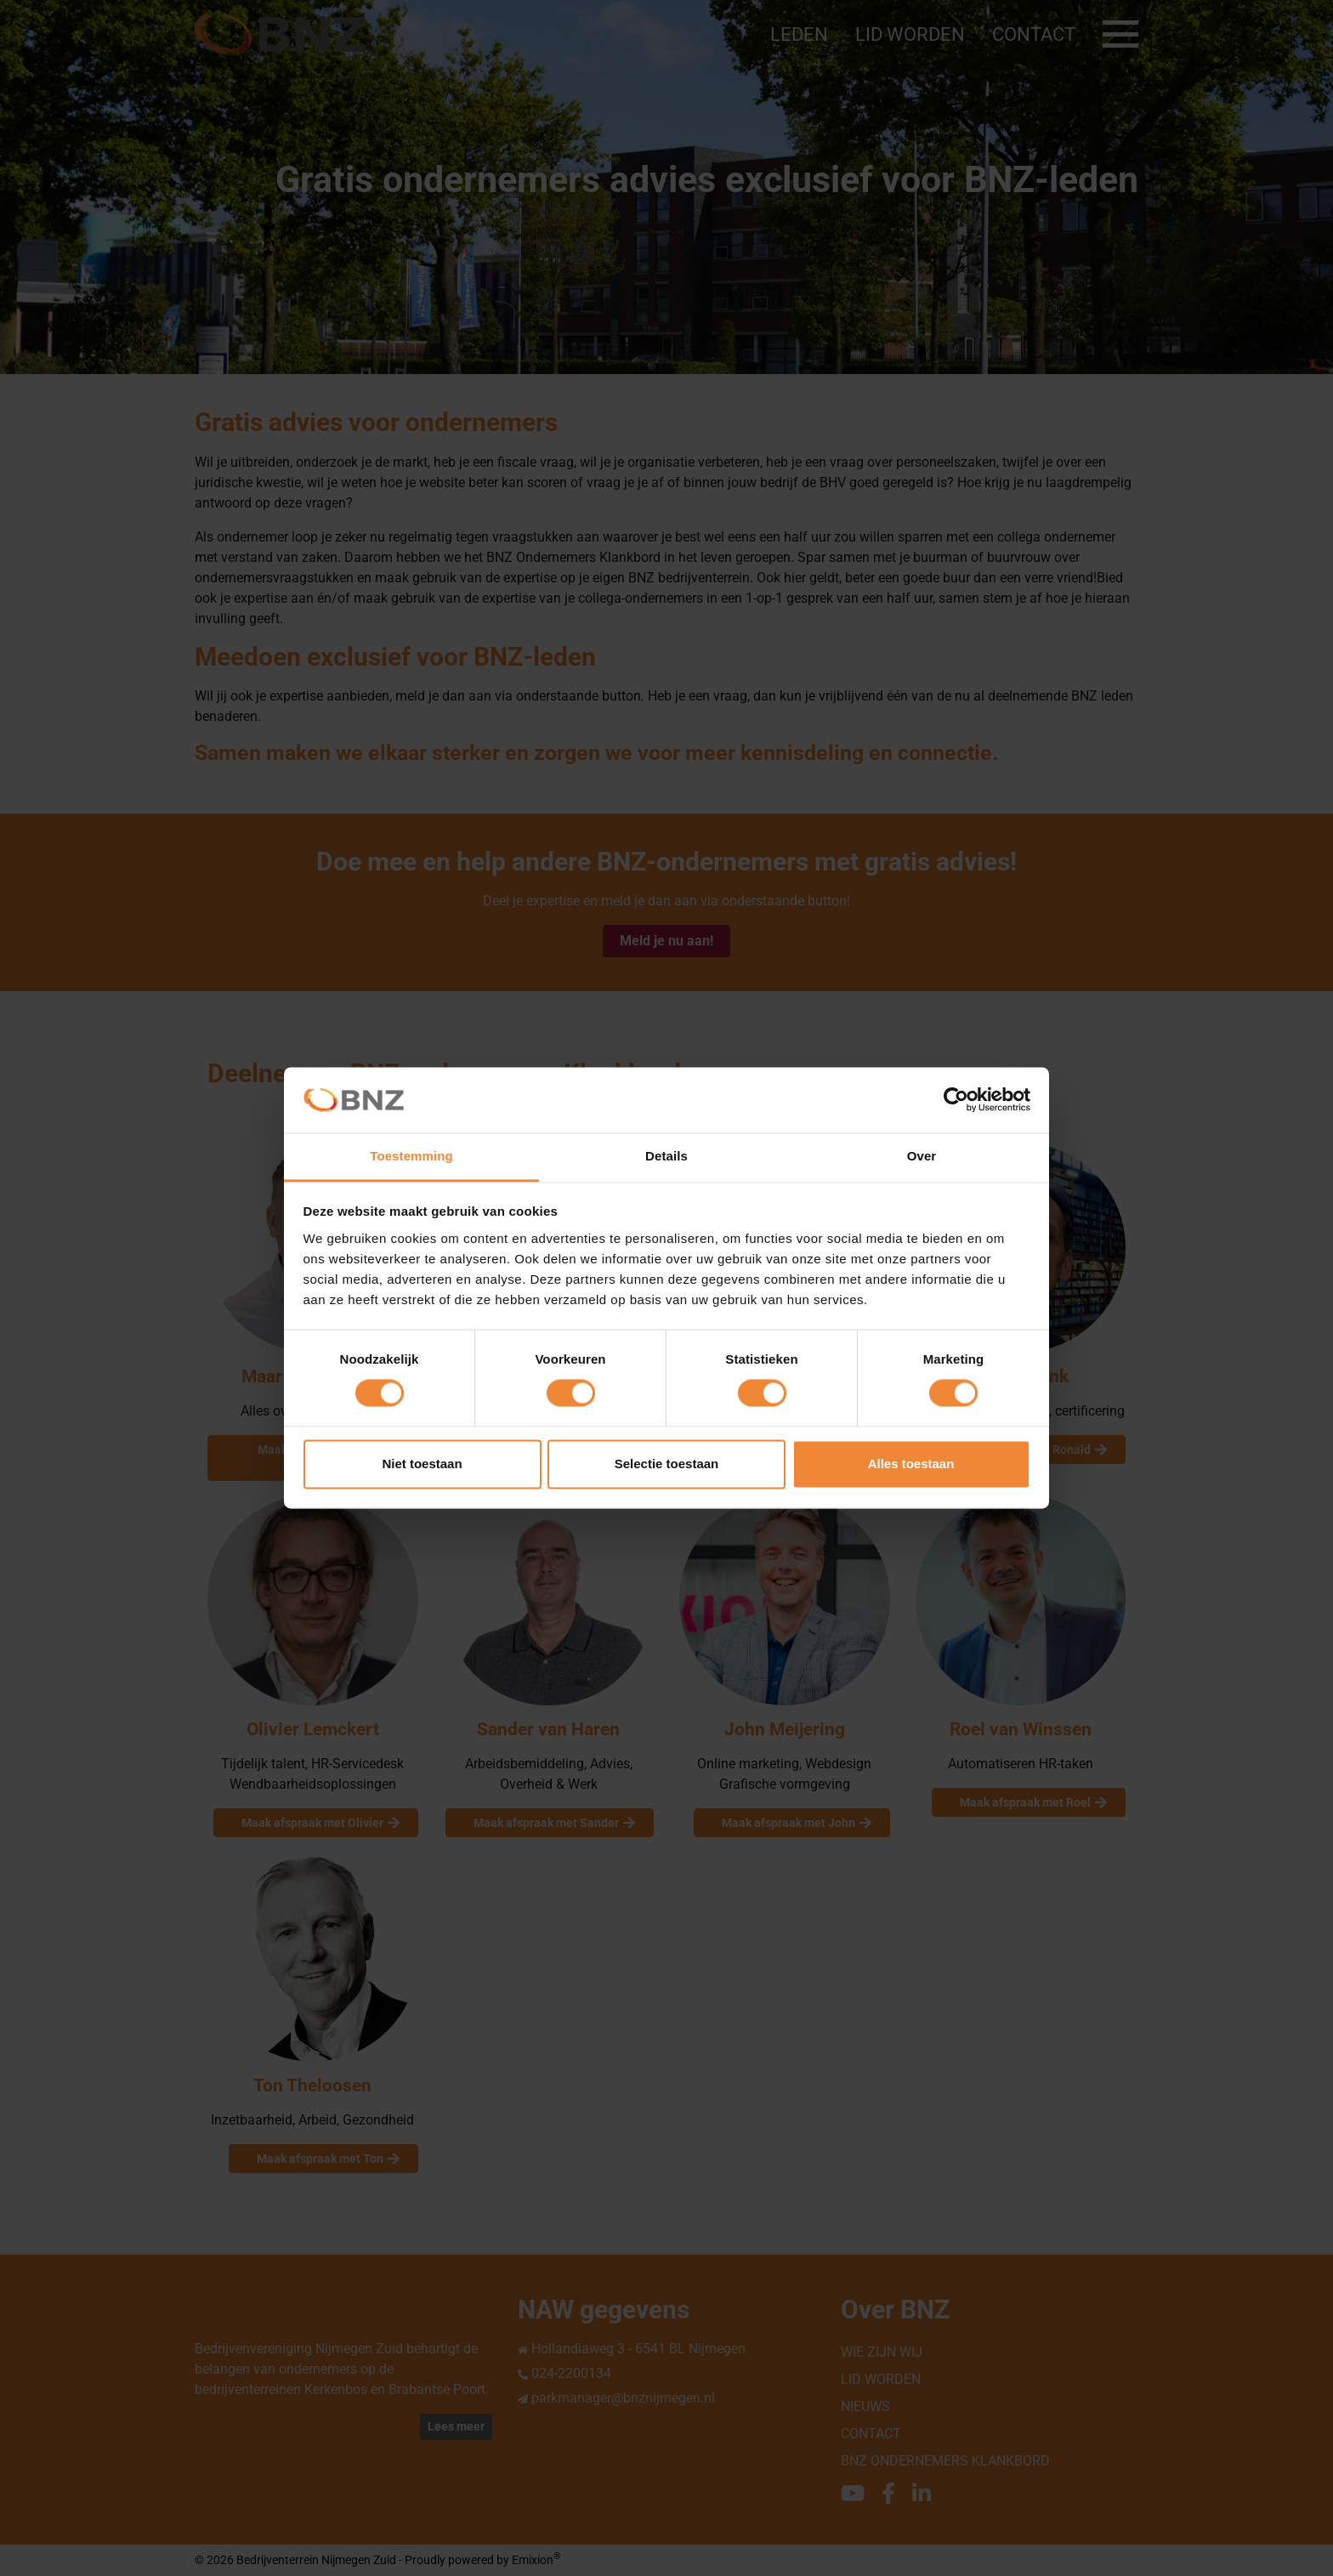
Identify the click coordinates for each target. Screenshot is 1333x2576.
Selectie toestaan (667, 1463)
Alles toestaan (911, 1463)
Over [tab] (922, 1156)
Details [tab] (666, 1156)
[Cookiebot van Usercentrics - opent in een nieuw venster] (956, 1100)
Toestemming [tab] (411, 1156)
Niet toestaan (422, 1463)
